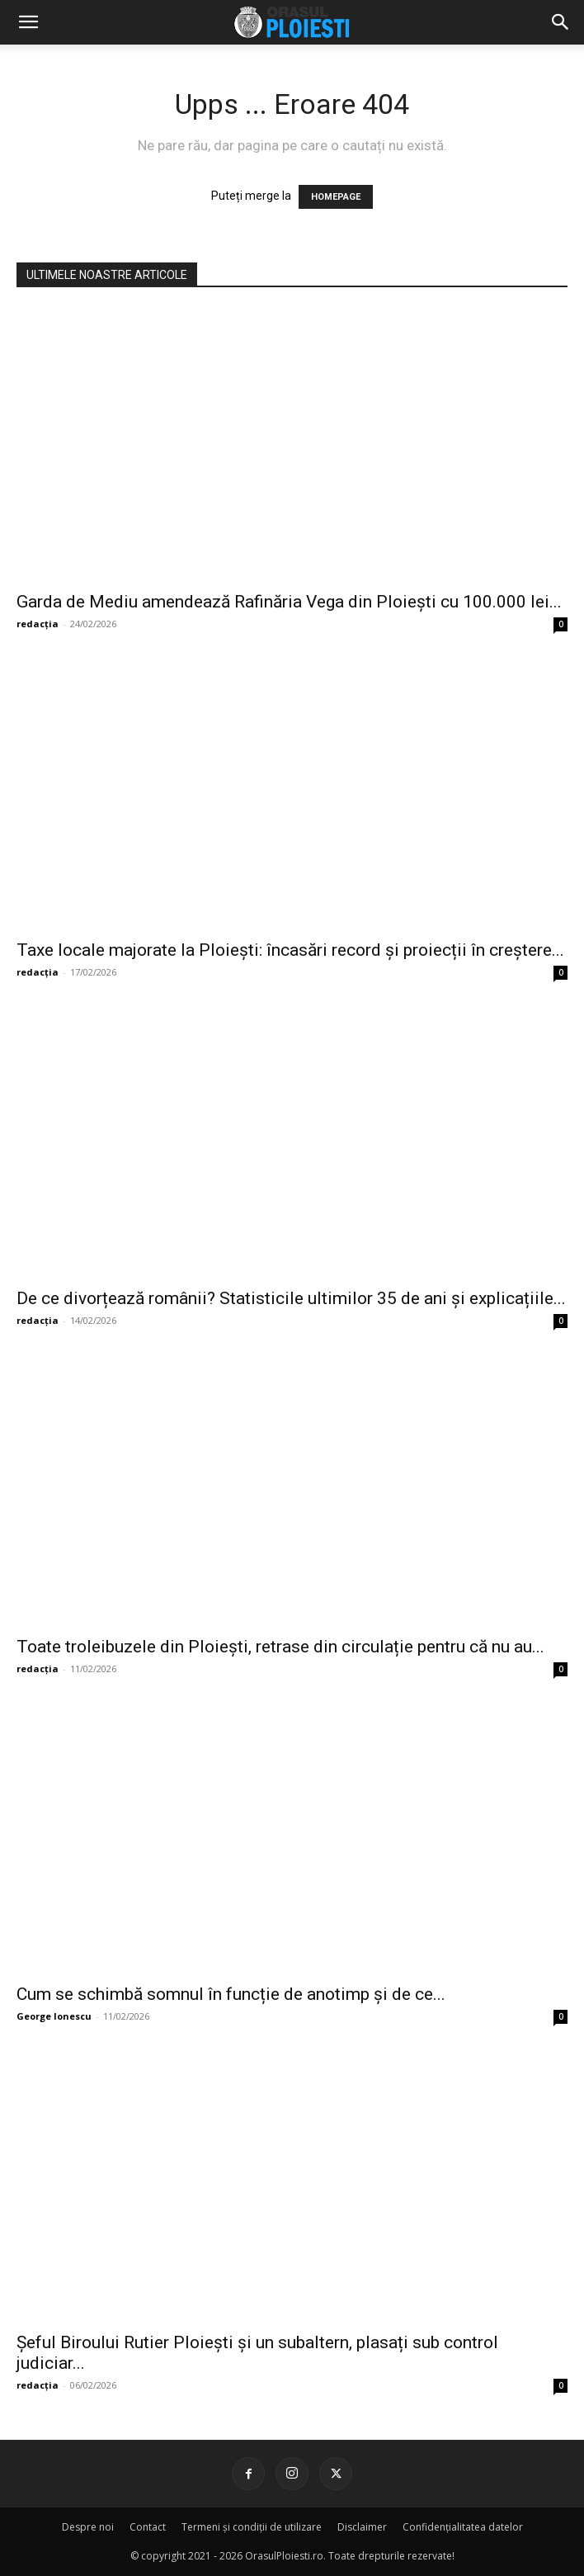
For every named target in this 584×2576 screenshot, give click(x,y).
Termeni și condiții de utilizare (251, 2527)
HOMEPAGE (335, 196)
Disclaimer (362, 2527)
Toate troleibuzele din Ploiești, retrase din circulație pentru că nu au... (280, 1647)
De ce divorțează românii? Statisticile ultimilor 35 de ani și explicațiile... (291, 1298)
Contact (148, 2527)
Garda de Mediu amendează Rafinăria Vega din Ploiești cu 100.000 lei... (289, 602)
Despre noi (88, 2527)
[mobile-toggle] (28, 22)
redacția (37, 623)
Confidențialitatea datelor (463, 2527)
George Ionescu (54, 2016)
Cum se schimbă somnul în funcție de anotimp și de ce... (230, 1994)
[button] (561, 22)
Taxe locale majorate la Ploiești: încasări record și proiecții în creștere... (290, 950)
